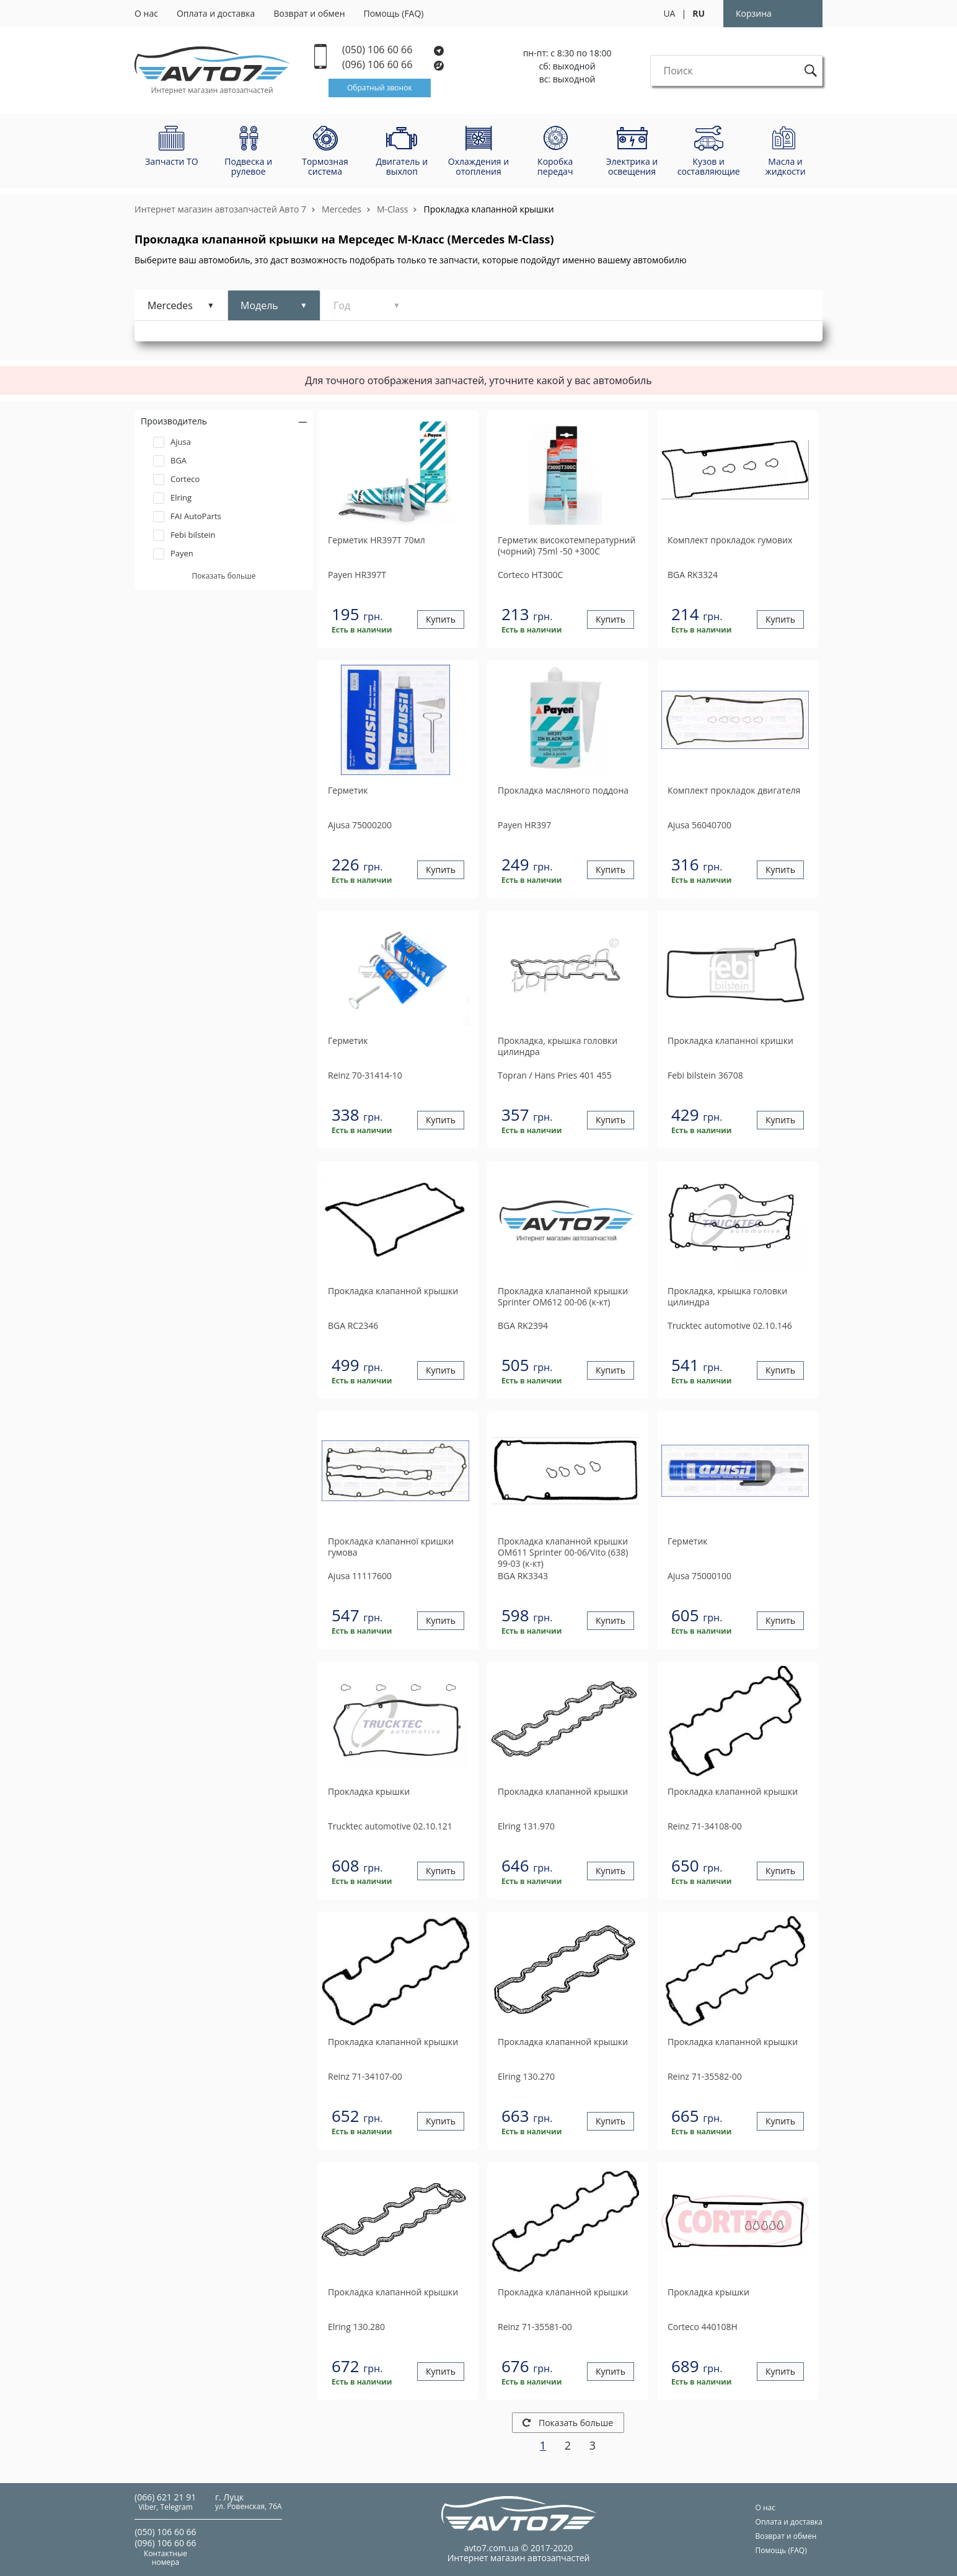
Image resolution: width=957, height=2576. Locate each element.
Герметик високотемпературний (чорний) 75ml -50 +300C (566, 546)
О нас (146, 13)
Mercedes (341, 209)
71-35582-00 (705, 2076)
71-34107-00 (365, 2076)
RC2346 (353, 1325)
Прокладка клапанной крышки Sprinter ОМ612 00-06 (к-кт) (563, 1297)
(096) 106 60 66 (393, 65)
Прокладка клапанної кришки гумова (391, 1547)
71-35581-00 (535, 2327)
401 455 (555, 1075)
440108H (703, 2327)
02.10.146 (730, 1325)
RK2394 (523, 1325)
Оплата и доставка (216, 13)
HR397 (524, 825)
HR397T (357, 574)
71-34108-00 (705, 1826)
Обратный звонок (379, 87)
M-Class (392, 209)
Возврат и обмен (309, 13)
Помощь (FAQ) (394, 13)
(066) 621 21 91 (165, 2497)
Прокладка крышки (369, 1791)
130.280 (356, 2327)
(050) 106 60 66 (393, 50)
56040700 (699, 825)
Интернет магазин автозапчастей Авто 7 (220, 209)
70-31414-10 (365, 1075)
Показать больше (568, 2423)
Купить (441, 620)
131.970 (526, 1826)
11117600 (360, 1576)
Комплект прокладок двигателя (734, 790)
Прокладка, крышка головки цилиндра (557, 1046)
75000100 (699, 1576)
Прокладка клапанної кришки (730, 1040)
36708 (705, 1075)
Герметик (348, 790)
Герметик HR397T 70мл (376, 540)
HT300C (530, 574)
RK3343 (523, 1576)
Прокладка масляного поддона (563, 790)
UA (669, 13)
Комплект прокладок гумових (730, 540)
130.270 (526, 2076)
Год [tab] (341, 305)
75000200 (360, 825)
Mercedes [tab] (170, 305)
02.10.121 (390, 1826)
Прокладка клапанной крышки (488, 209)
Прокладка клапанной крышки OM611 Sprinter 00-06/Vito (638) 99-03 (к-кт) (563, 1552)
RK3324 (693, 574)
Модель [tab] (259, 305)
